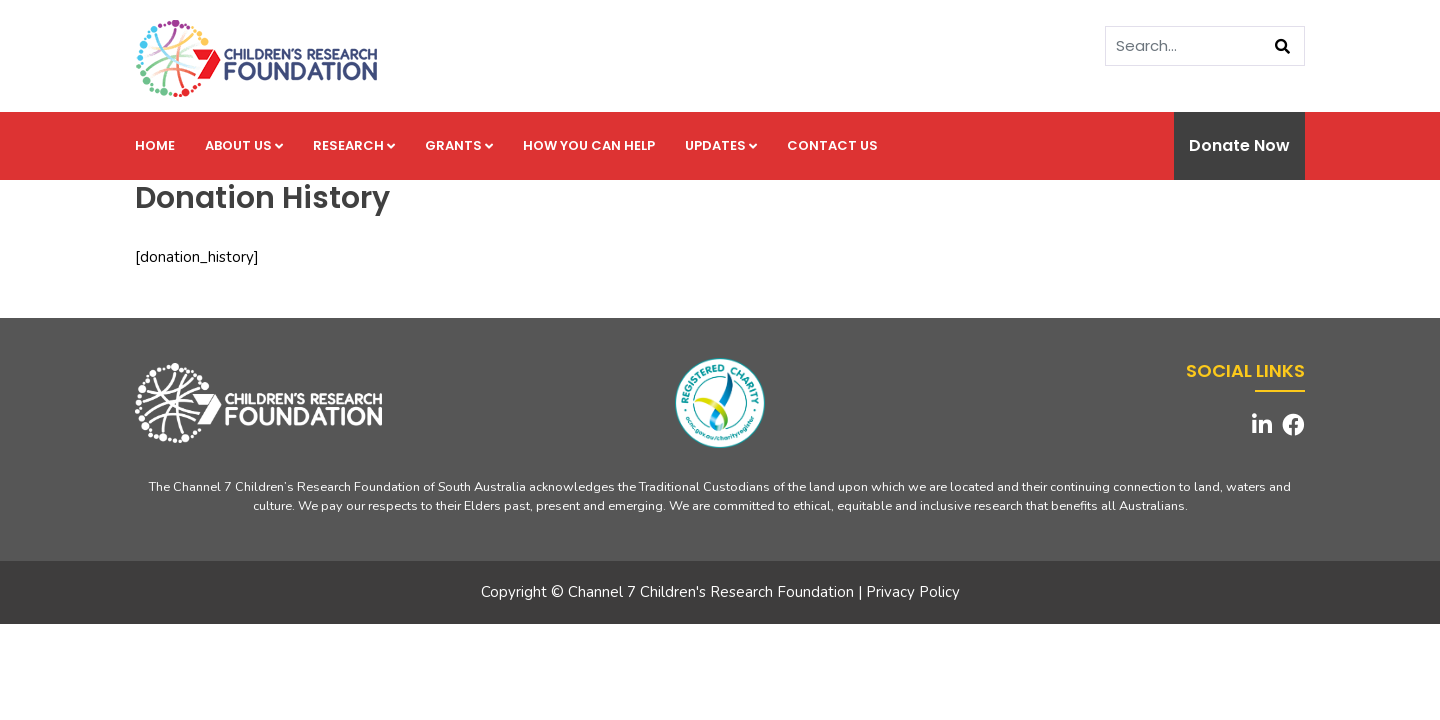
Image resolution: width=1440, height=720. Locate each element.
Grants (459, 145)
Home (155, 145)
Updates (721, 145)
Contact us (832, 145)
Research (354, 145)
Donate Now (1239, 145)
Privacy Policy (913, 592)
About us (244, 145)
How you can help (589, 145)
